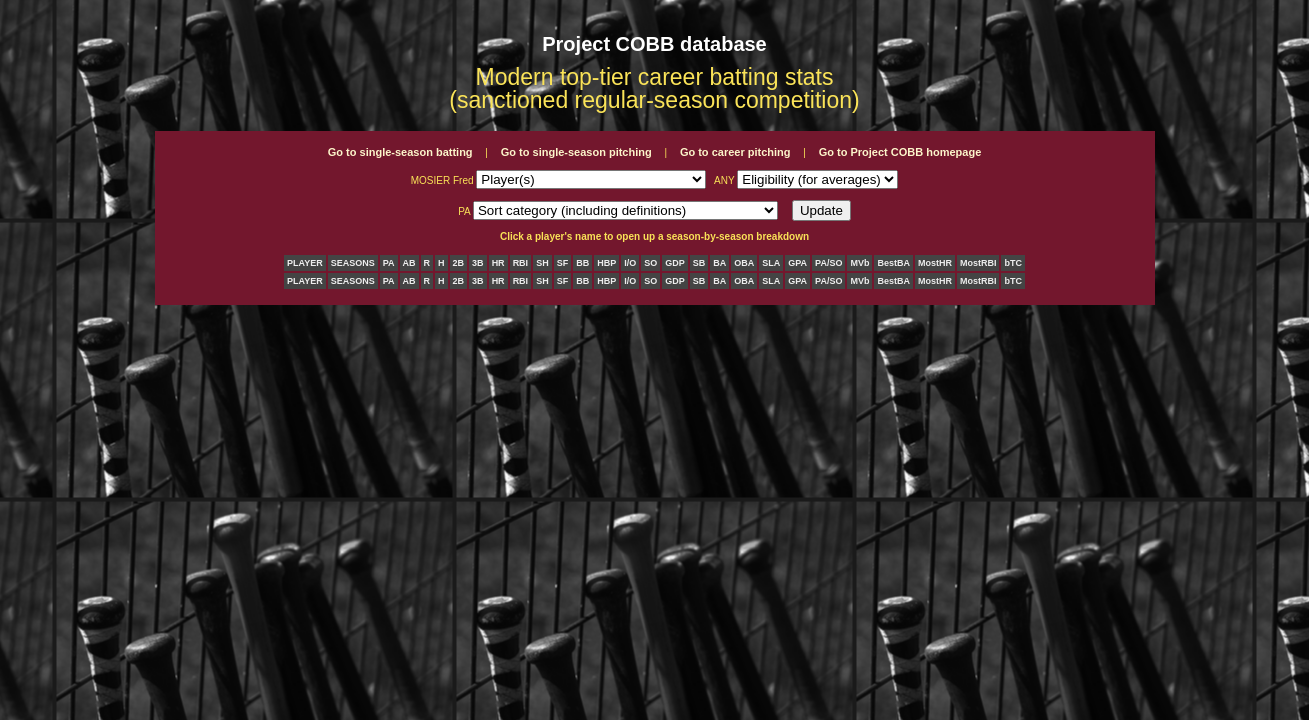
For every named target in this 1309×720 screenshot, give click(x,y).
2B (459, 263)
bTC (1013, 263)
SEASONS (353, 263)
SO (650, 263)
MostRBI (978, 263)
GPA (797, 263)
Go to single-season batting (400, 152)
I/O (630, 263)
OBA (744, 263)
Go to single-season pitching (576, 152)
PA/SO (828, 263)
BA (719, 263)
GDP (675, 263)
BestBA (893, 263)
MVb (859, 263)
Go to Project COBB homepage (900, 152)
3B (478, 263)
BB (582, 263)
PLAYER (305, 263)
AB (409, 263)
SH (542, 263)
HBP (606, 263)
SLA (771, 263)
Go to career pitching (735, 152)
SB (699, 263)
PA (389, 263)
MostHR (935, 263)
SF (563, 263)
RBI (521, 263)
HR (498, 263)
